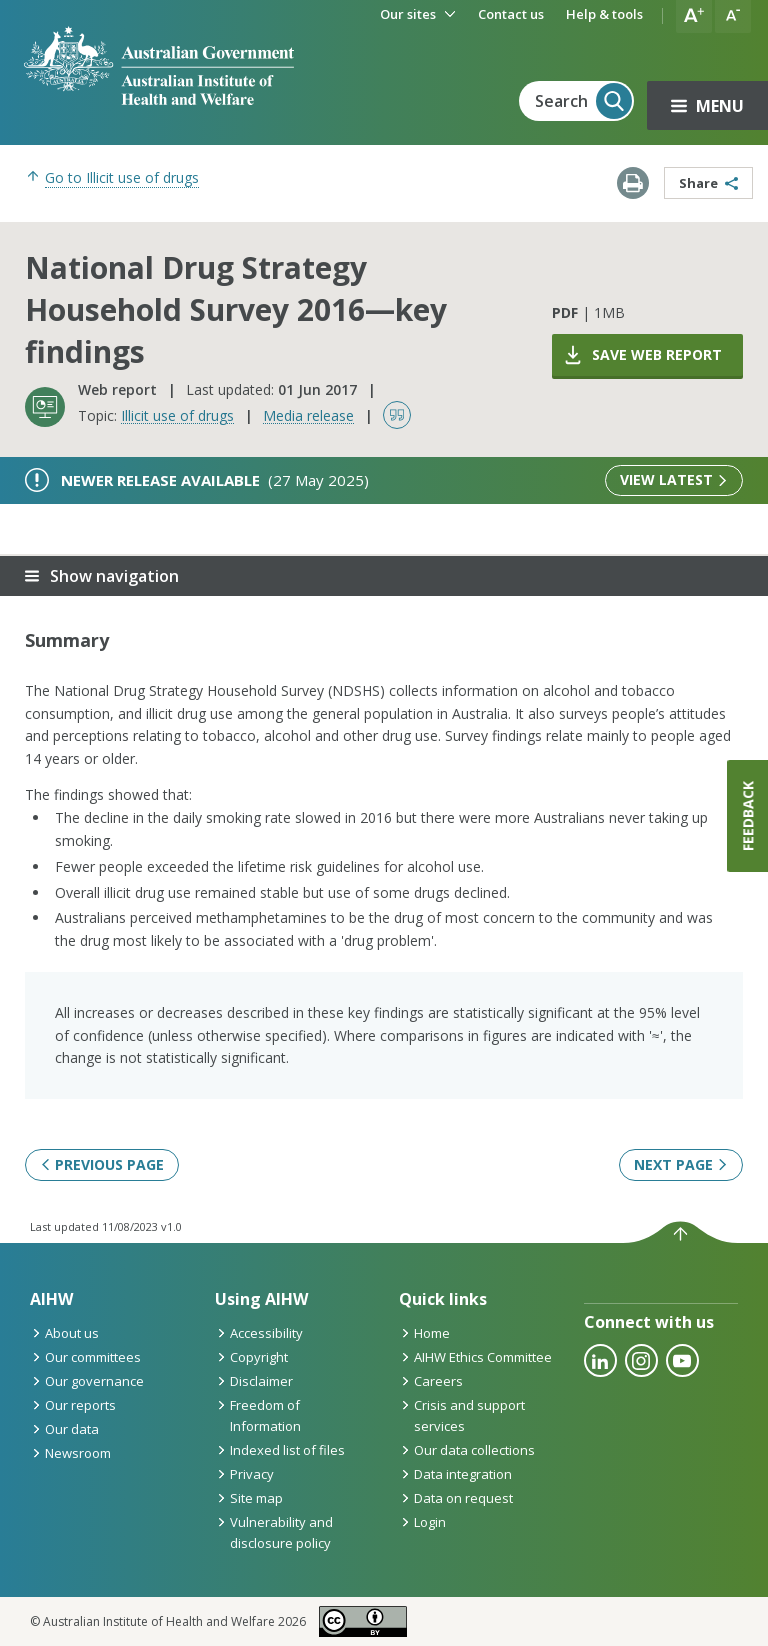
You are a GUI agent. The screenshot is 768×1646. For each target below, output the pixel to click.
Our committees (85, 1357)
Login (422, 1522)
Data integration (455, 1474)
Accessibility (259, 1333)
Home (424, 1333)
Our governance (87, 1381)
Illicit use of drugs (177, 415)
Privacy (244, 1474)
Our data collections (467, 1450)
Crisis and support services (462, 1415)
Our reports (73, 1405)
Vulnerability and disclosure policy (274, 1532)
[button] (694, 16)
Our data (64, 1429)
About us (64, 1333)
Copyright (251, 1357)
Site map (249, 1498)
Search (583, 101)
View (674, 479)
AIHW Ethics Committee (475, 1357)
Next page (681, 1164)
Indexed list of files (280, 1450)
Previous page (102, 1164)
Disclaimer (254, 1381)
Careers (431, 1381)
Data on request (456, 1498)
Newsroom (70, 1453)
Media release (308, 415)
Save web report (642, 355)
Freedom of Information (258, 1415)
